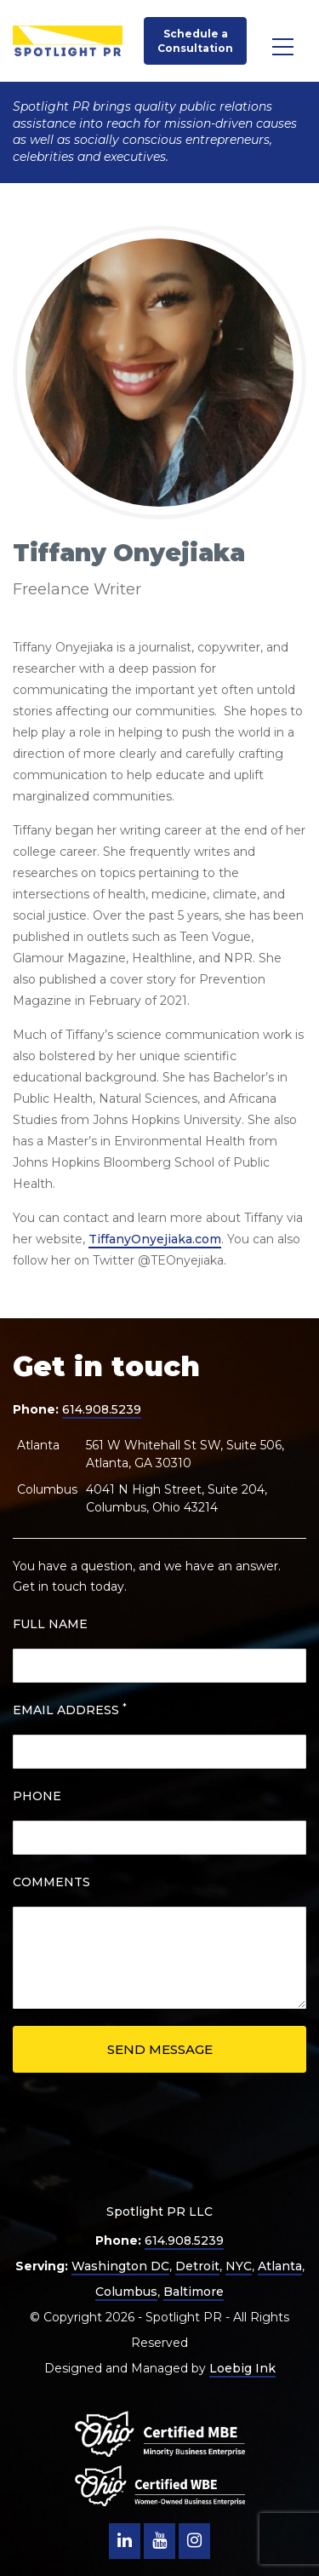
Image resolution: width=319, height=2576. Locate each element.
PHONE (37, 1796)
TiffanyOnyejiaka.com (154, 1239)
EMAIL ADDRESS (70, 1709)
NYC (238, 2266)
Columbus (126, 2291)
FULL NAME (50, 1624)
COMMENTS (51, 1882)
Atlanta (280, 2266)
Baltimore (193, 2291)
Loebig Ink (242, 2368)
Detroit (197, 2266)
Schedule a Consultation (195, 41)
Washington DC (120, 2266)
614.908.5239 (101, 1409)
